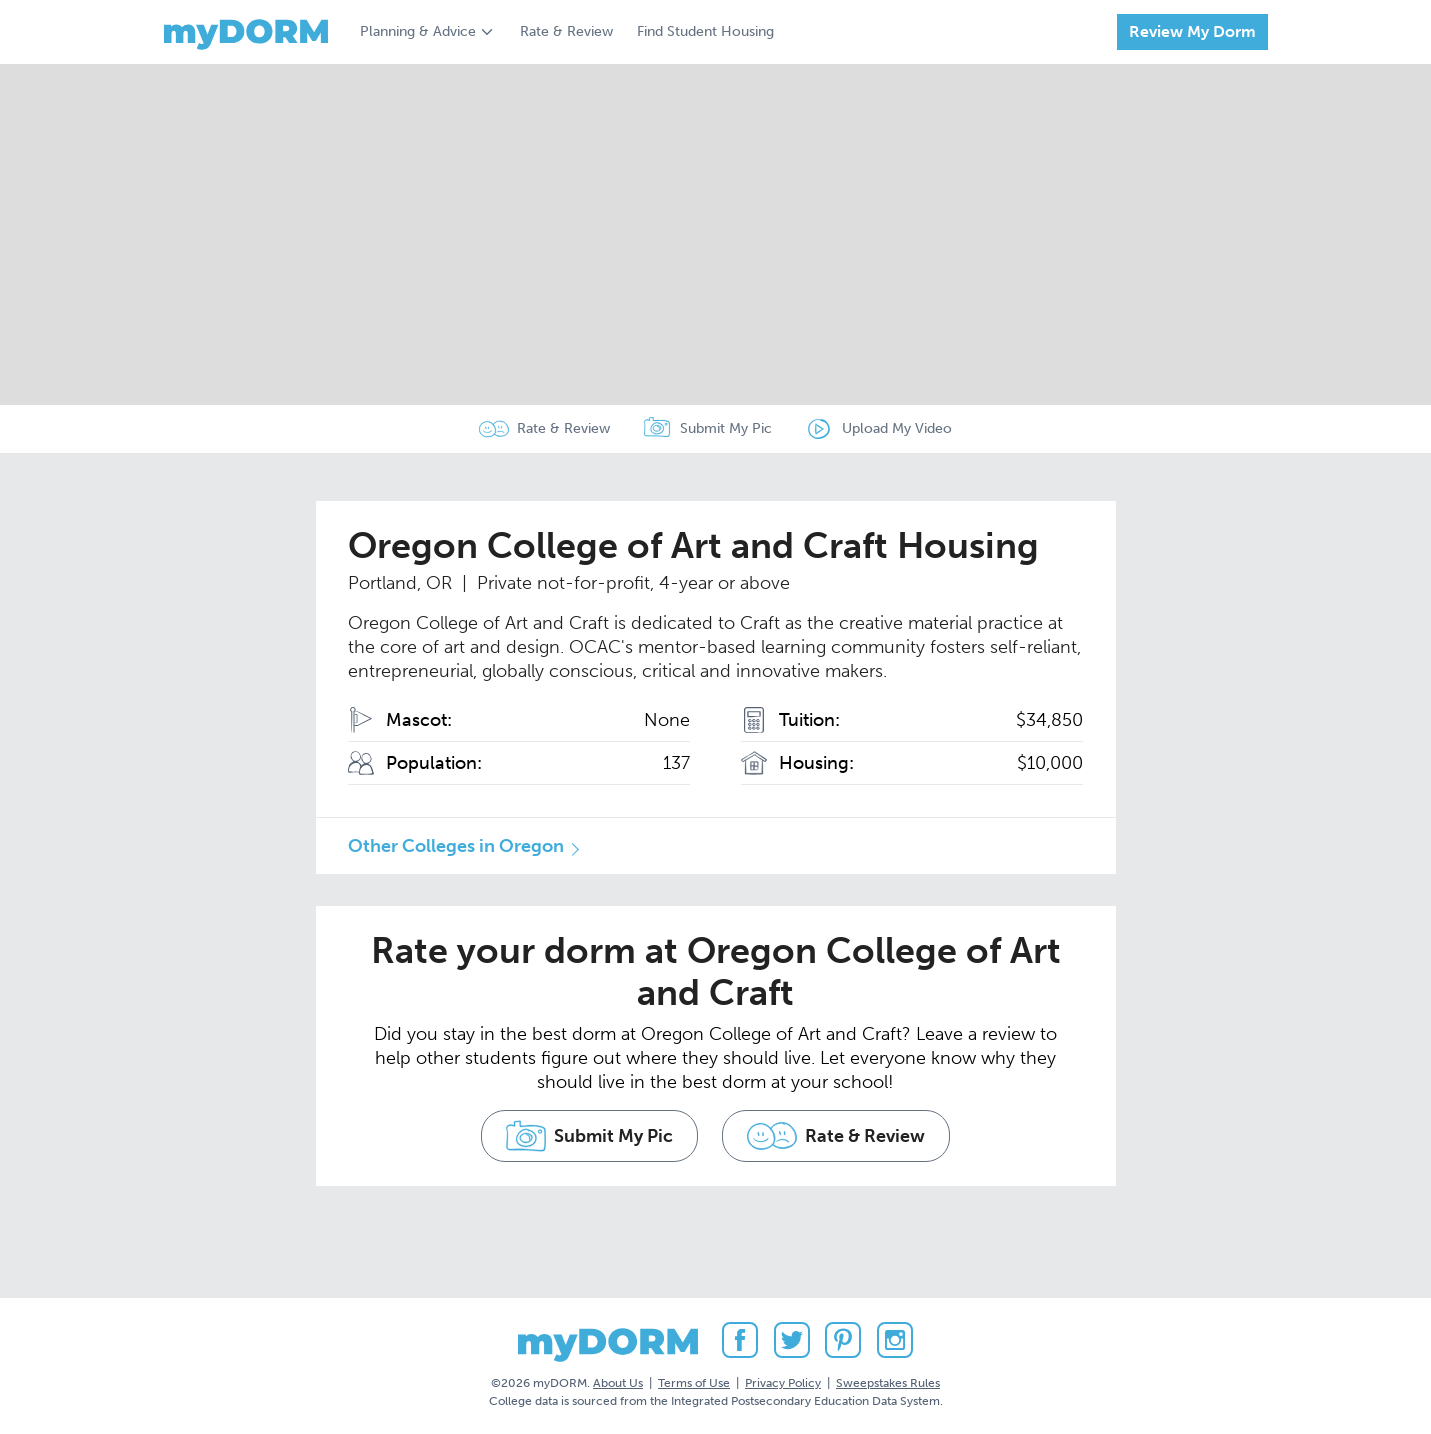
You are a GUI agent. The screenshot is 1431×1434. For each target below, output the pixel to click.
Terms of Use (694, 1383)
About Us (618, 1383)
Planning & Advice (418, 31)
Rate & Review (566, 31)
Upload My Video (897, 428)
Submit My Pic (726, 428)
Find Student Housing (705, 31)
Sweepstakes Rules (888, 1383)
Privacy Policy (783, 1383)
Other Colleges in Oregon (456, 846)
